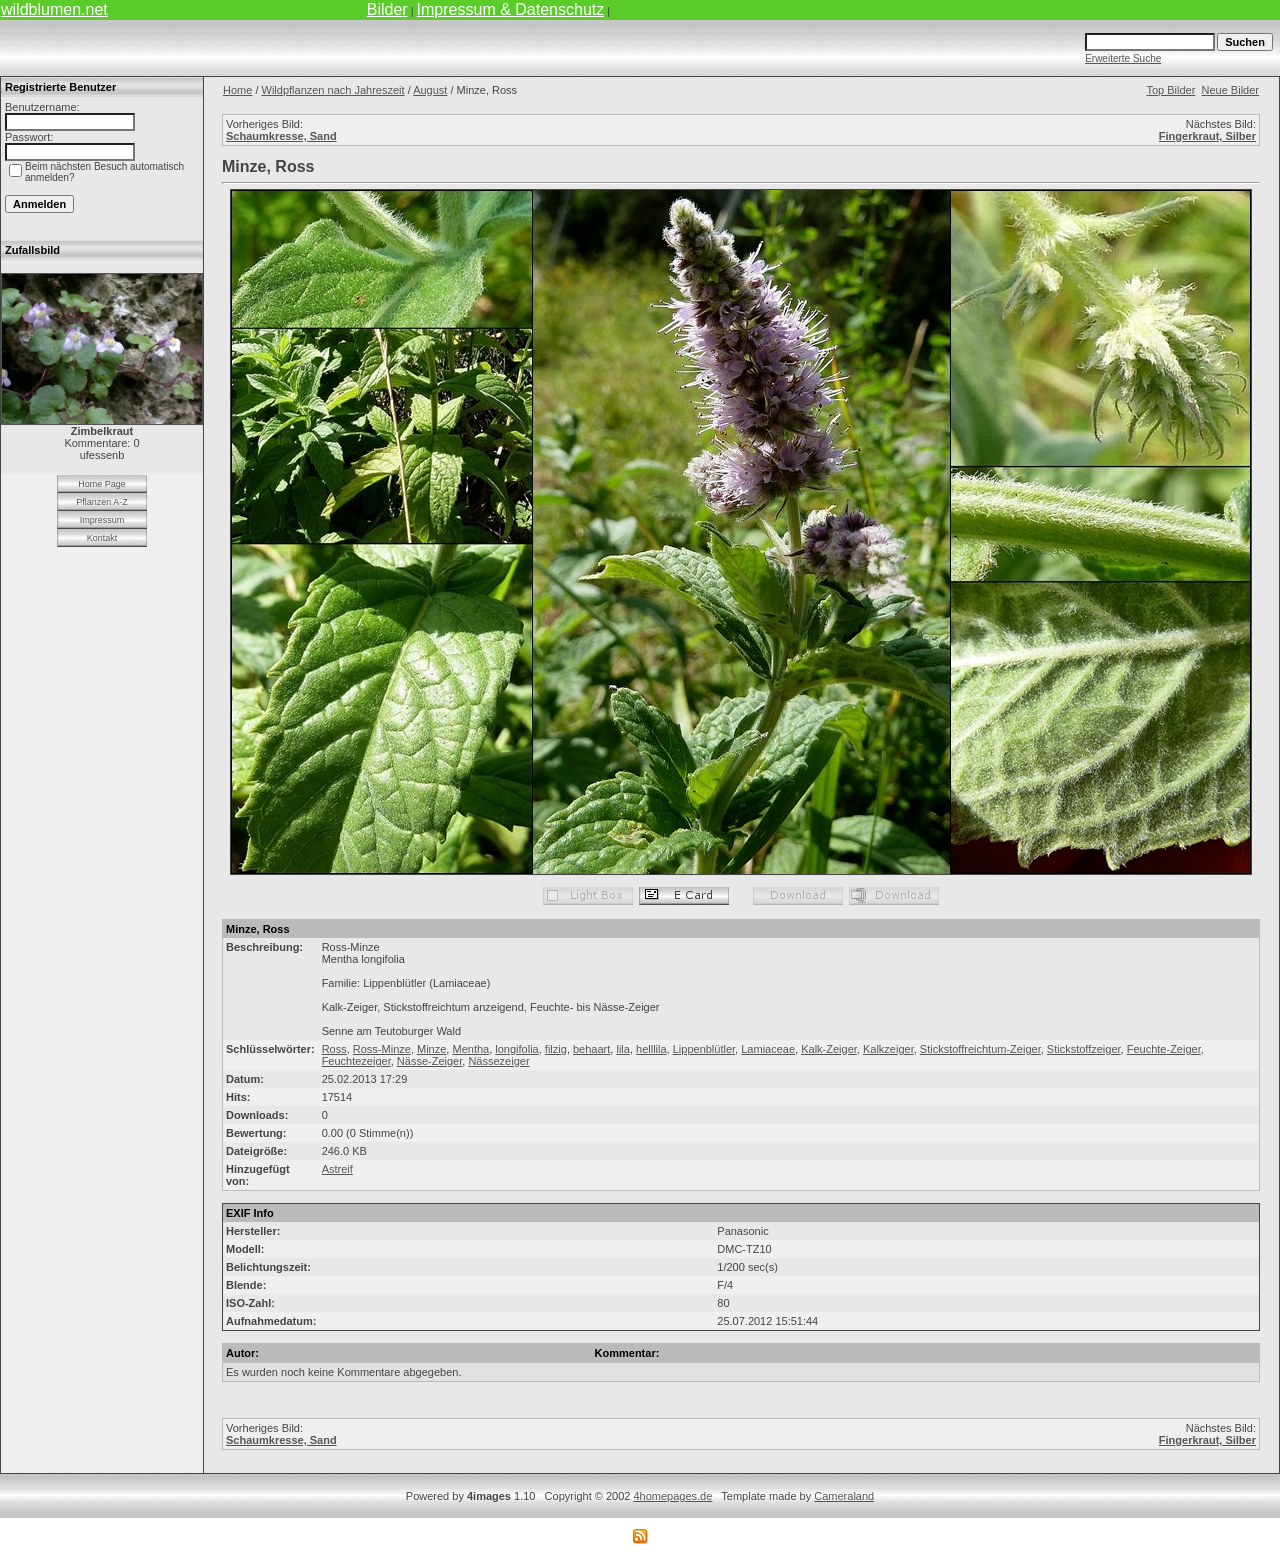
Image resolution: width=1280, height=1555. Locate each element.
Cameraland (844, 1496)
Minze (431, 1049)
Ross (334, 1049)
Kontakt (102, 538)
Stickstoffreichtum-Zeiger (980, 1049)
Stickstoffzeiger (1084, 1049)
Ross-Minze (382, 1049)
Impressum (102, 520)
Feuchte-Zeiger (1164, 1049)
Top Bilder (1170, 90)
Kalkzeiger (888, 1049)
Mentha (470, 1049)
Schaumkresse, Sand (281, 136)
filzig (556, 1049)
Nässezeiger (498, 1061)
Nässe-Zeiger (429, 1061)
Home (237, 90)
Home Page (102, 484)
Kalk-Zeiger (829, 1049)
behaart (591, 1049)
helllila (651, 1049)
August (430, 90)
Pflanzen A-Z (102, 502)
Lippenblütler (704, 1049)
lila (622, 1049)
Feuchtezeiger (356, 1061)
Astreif (337, 1169)
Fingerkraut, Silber (1207, 136)
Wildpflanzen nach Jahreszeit (333, 90)
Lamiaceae (768, 1049)
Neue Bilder (1230, 90)
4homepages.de (672, 1496)
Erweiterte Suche (1123, 58)
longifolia (516, 1049)
